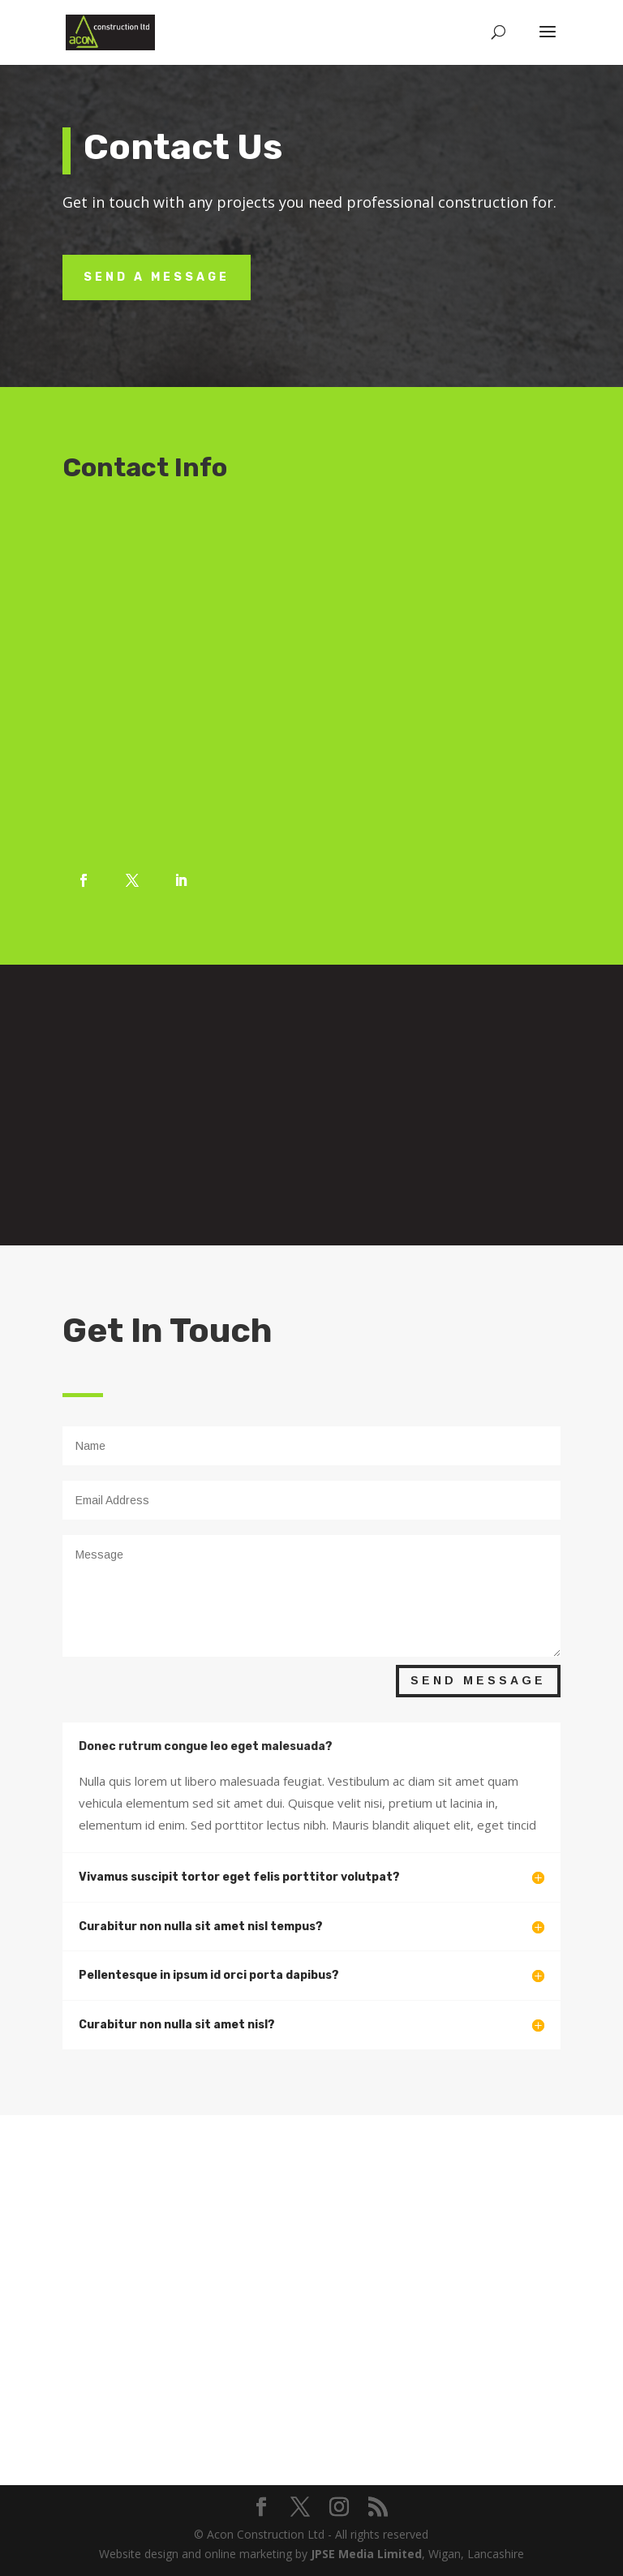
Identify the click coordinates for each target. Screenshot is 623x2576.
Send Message (478, 1680)
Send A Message (157, 277)
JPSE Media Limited (366, 2553)
